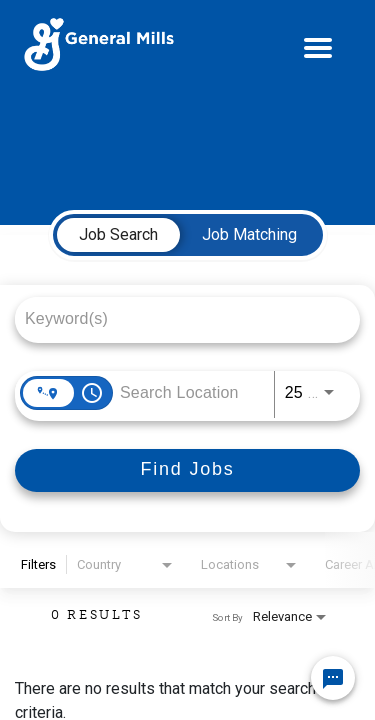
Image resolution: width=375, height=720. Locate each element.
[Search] (187, 470)
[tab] (118, 235)
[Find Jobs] (187, 470)
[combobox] (177, 318)
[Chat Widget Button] (333, 678)
